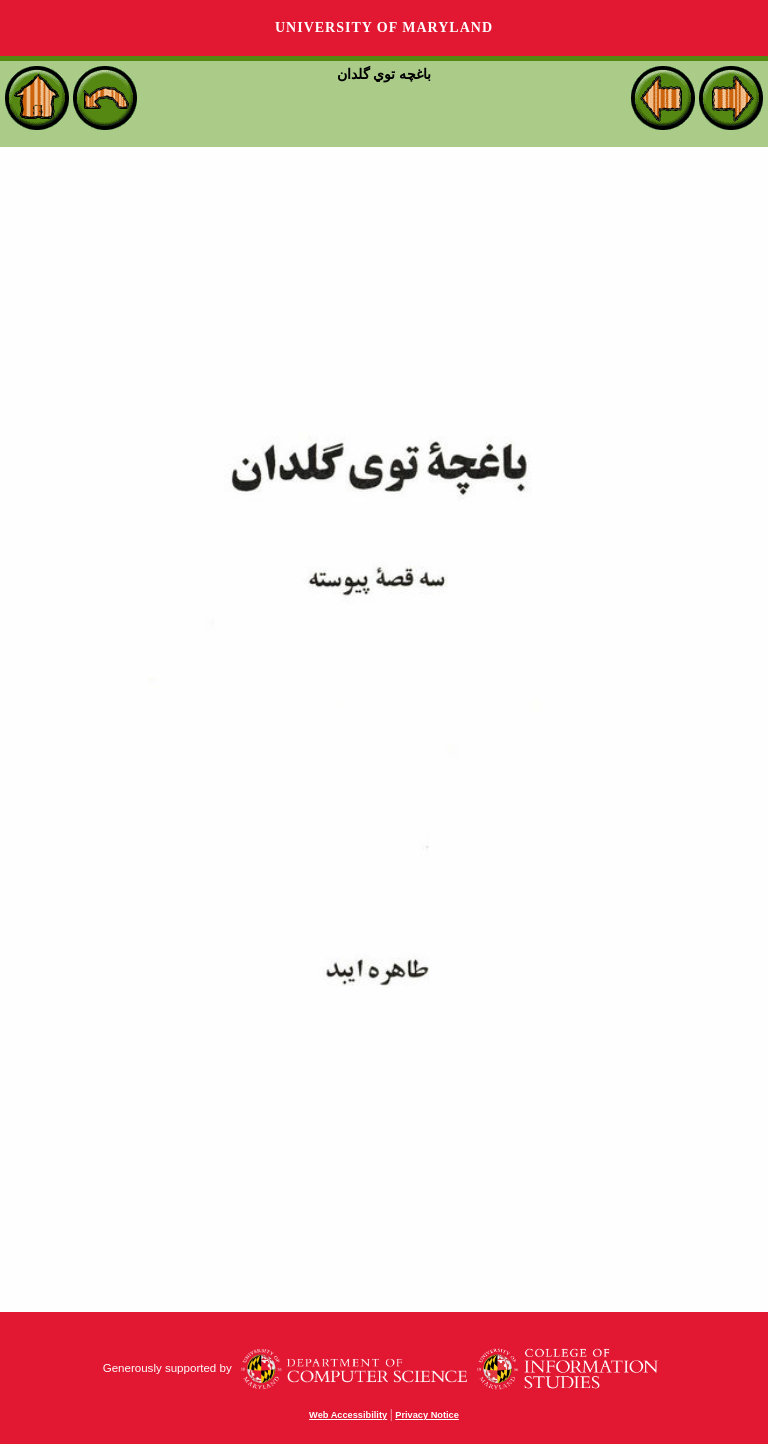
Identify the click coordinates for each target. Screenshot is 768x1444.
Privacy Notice (427, 1415)
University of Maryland (384, 27)
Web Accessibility (348, 1415)
